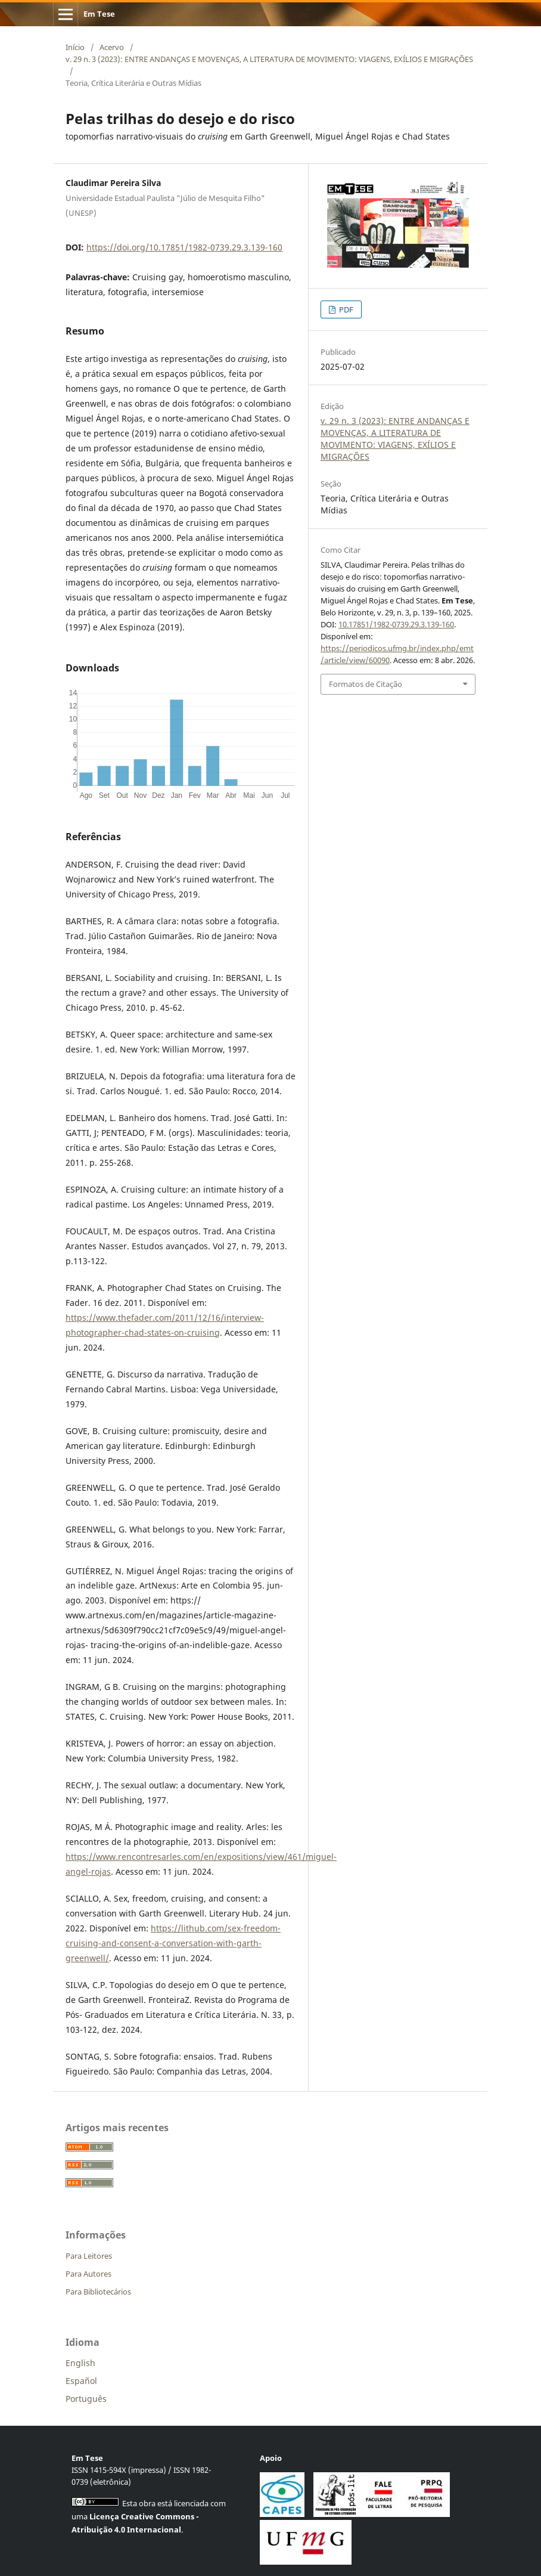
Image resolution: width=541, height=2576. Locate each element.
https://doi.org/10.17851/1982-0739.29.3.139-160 (184, 247)
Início (75, 47)
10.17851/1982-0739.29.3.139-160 (396, 624)
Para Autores (88, 2273)
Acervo (112, 47)
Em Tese (99, 13)
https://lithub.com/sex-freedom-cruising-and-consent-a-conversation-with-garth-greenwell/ (173, 1943)
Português (86, 2398)
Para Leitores (89, 2255)
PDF (345, 309)
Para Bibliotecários (98, 2291)
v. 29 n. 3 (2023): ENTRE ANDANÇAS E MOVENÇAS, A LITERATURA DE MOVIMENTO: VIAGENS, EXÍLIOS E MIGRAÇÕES (269, 59)
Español (81, 2380)
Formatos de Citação (365, 684)
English (80, 2362)
